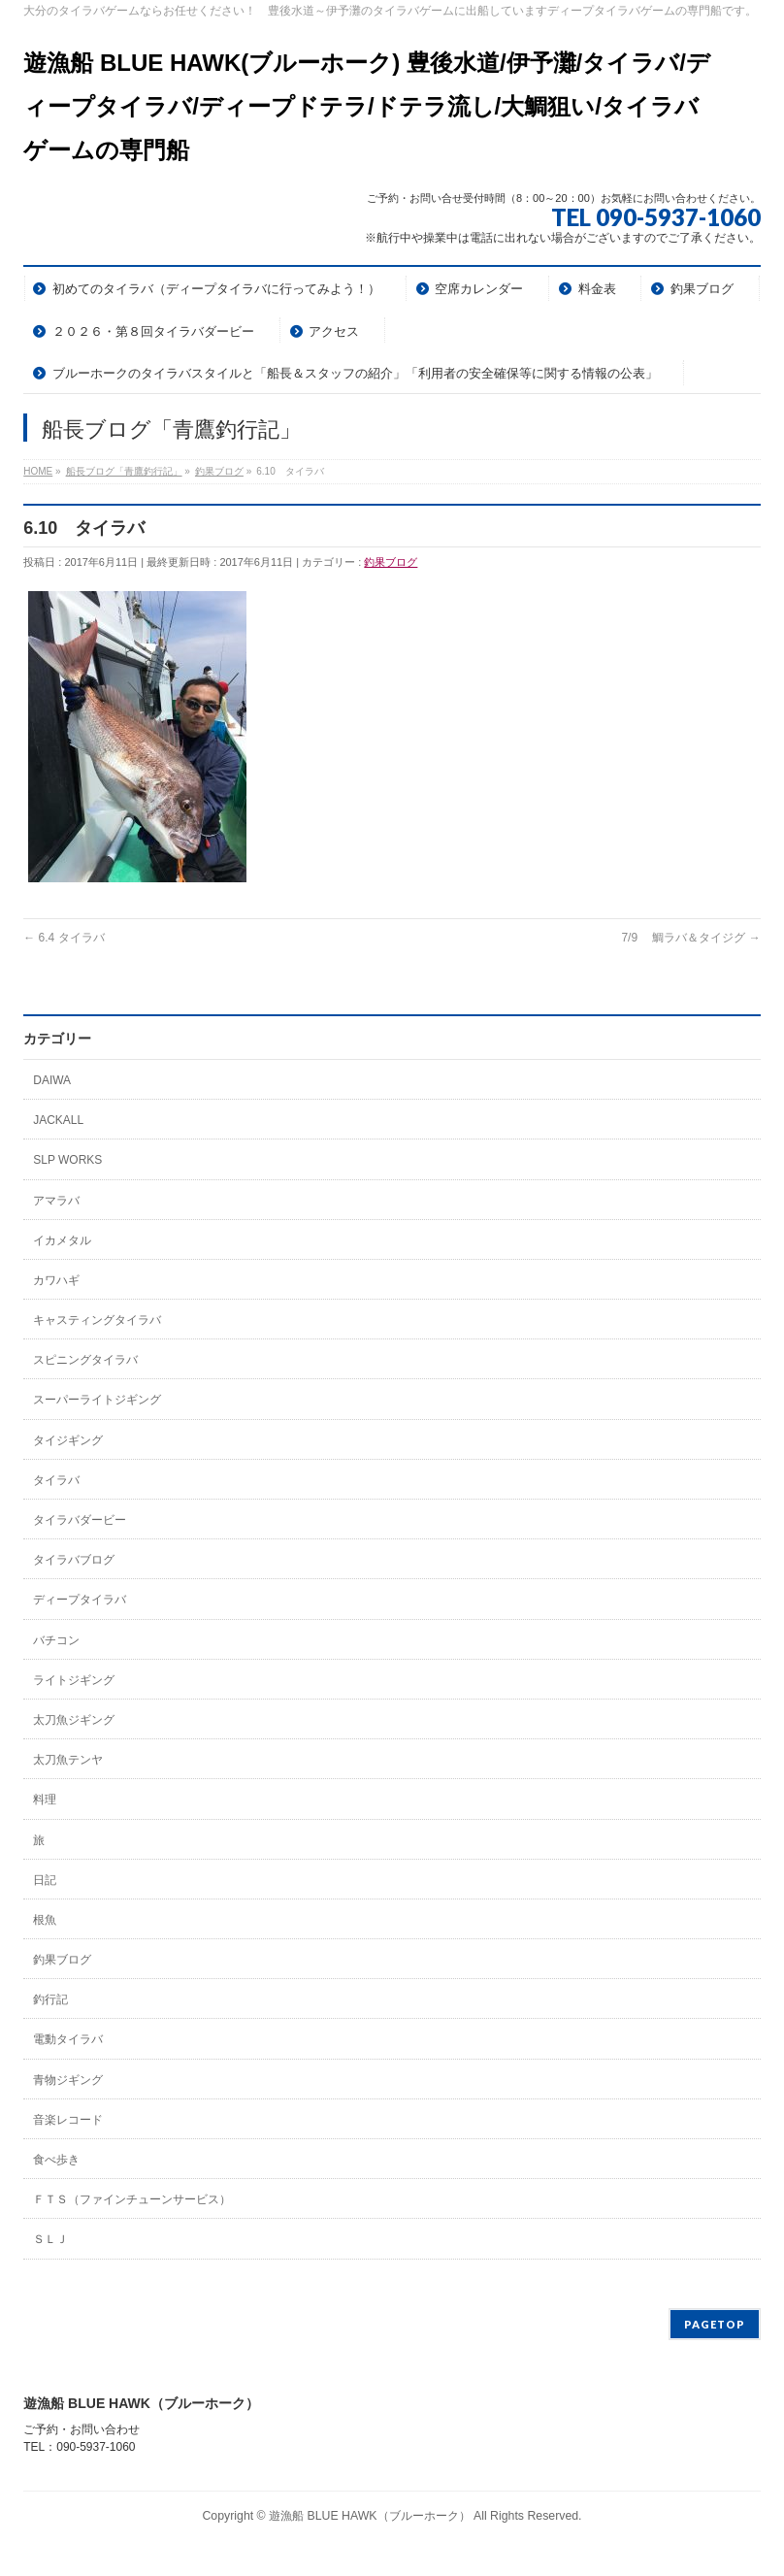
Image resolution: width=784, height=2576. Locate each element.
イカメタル (62, 1240)
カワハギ (56, 1280)
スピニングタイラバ (85, 1360)
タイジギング (68, 1440)
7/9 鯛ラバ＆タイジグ (690, 937)
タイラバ (56, 1480)
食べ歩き (56, 2159)
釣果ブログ (390, 562)
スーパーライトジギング (97, 1399)
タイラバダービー (79, 1520)
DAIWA (52, 1080)
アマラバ (56, 1200)
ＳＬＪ (50, 2239)
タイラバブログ (73, 1560)
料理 (44, 1799)
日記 (44, 1880)
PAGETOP (714, 2324)
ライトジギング (73, 1680)
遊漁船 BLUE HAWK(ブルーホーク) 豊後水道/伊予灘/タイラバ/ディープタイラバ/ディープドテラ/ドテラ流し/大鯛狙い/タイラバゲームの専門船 (366, 106)
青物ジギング (68, 2080)
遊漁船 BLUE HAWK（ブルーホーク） (370, 2516)
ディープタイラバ (79, 1599)
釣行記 (50, 1999)
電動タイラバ (68, 2039)
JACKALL (58, 1120)
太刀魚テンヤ (68, 1760)
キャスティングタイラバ (97, 1320)
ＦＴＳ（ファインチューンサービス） (132, 2199)
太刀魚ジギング (73, 1720)
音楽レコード (68, 2120)
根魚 (44, 1920)
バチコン (56, 1640)
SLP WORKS (67, 1160)
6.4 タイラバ (63, 937)
